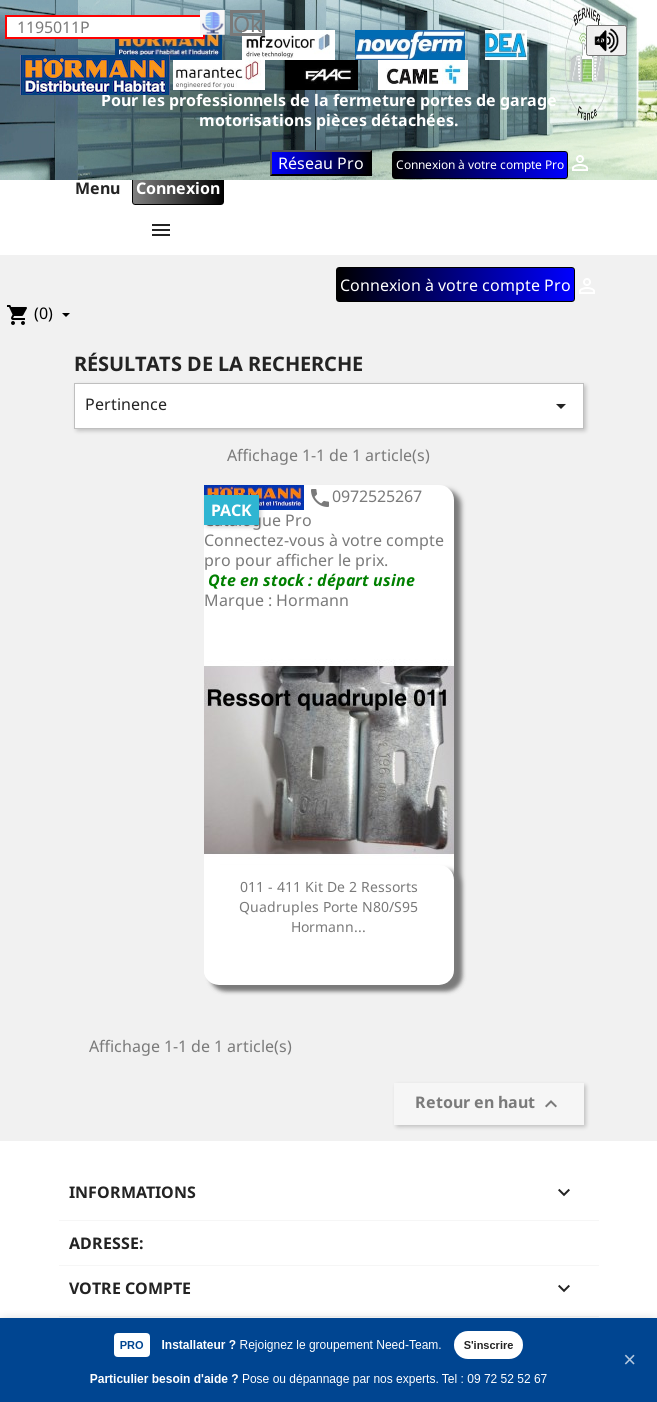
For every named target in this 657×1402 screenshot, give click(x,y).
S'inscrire (489, 1345)
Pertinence (329, 405)
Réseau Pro (321, 163)
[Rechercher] (105, 27)
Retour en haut (489, 1103)
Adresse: (106, 1243)
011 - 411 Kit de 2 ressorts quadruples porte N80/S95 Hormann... (328, 906)
